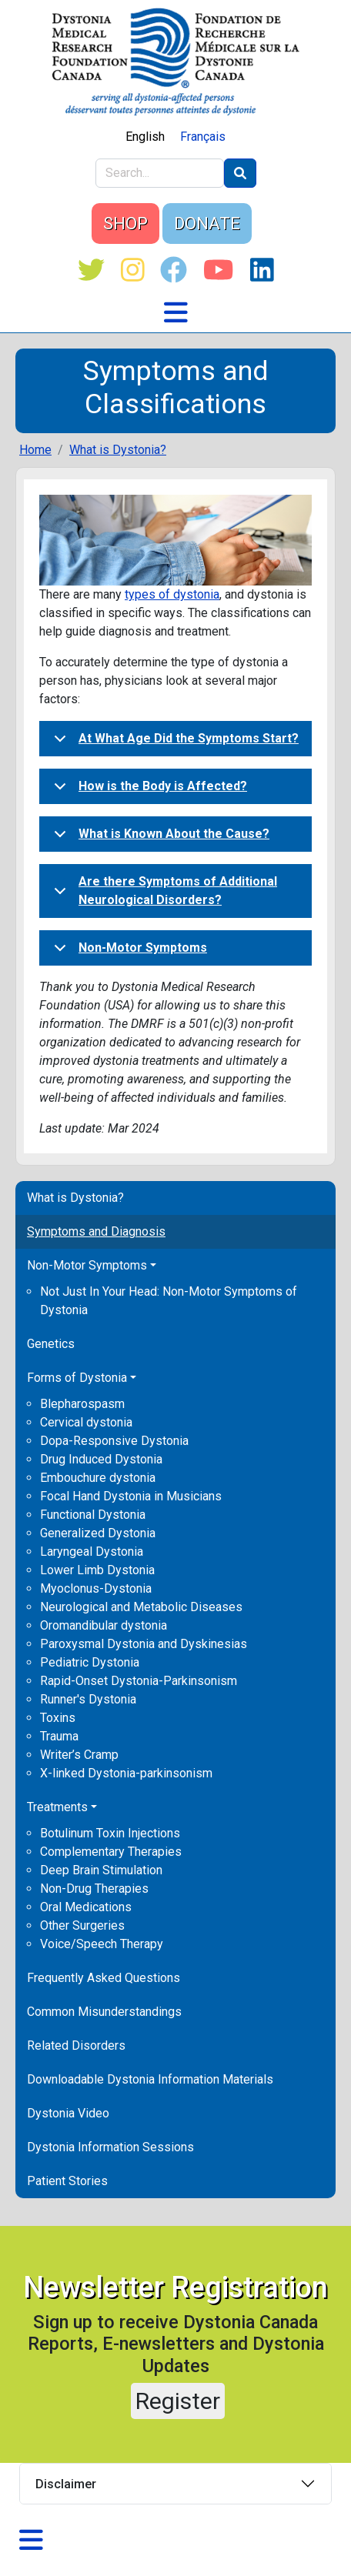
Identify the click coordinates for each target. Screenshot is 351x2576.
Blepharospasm (82, 1403)
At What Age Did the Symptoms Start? (173, 743)
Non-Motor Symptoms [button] (87, 1265)
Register (177, 2400)
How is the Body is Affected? (147, 791)
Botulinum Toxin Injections (110, 1833)
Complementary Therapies (111, 1851)
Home (35, 449)
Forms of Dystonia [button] (77, 1377)
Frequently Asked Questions (103, 1977)
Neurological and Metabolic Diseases (141, 1607)
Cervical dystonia (86, 1422)
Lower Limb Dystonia (97, 1570)
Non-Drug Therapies (94, 1888)
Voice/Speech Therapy (101, 1944)
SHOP (125, 223)
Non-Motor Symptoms (127, 952)
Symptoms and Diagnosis (96, 1231)
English (145, 136)
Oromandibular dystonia (103, 1625)
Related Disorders (76, 2045)
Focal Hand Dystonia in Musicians (131, 1496)
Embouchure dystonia (97, 1477)
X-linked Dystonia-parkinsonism (126, 1773)
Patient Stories (67, 2181)
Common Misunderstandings (104, 2011)
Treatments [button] (57, 1807)
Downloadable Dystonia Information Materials (150, 2079)
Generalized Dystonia (97, 1533)
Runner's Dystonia (88, 1699)
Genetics (51, 1343)
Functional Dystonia (92, 1514)
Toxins (57, 1717)
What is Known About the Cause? (158, 838)
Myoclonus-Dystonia (96, 1588)
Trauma (59, 1736)
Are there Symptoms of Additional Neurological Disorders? (162, 893)
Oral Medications (86, 1907)
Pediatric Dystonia (89, 1662)
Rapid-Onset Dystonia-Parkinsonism (138, 1680)
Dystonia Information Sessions (110, 2147)
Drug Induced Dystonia (101, 1459)
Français (203, 136)
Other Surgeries (82, 1925)
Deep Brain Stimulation (101, 1870)
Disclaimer (65, 2484)
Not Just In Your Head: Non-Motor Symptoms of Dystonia (168, 1300)
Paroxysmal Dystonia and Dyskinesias (143, 1644)
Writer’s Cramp (79, 1754)
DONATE (207, 223)
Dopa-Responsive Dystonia (114, 1440)
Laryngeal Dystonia (91, 1551)
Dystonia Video (68, 2113)
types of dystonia (172, 594)
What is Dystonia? (75, 1197)
